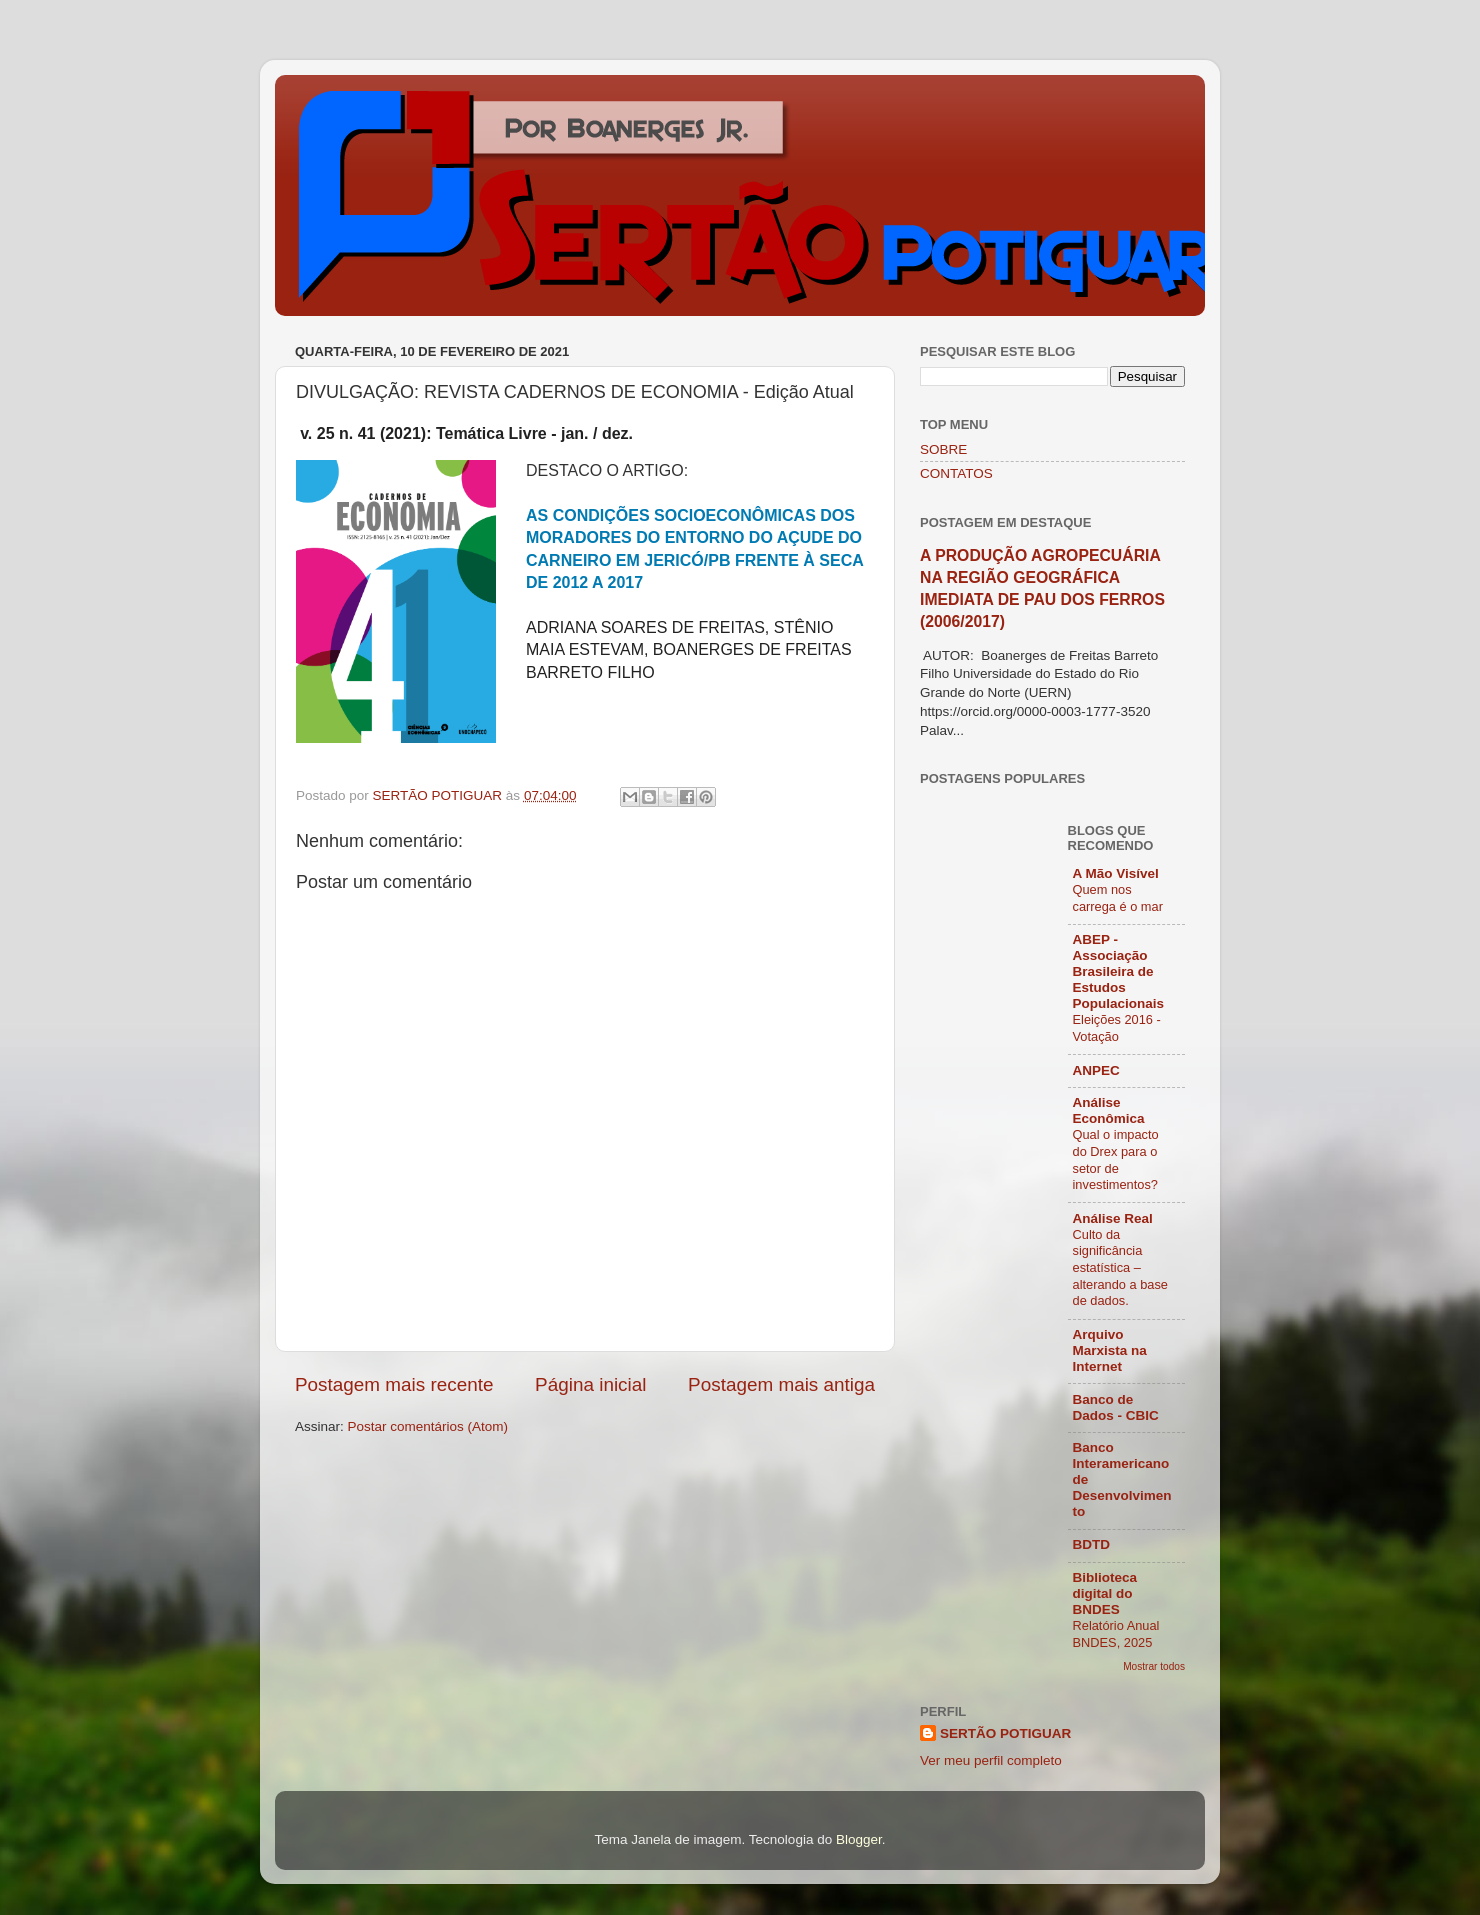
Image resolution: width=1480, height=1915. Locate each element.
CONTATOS (956, 473)
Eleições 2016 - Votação (1117, 1028)
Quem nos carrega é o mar (1118, 898)
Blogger (859, 1839)
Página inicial (590, 1384)
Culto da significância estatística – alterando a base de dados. (1120, 1268)
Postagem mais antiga (781, 1384)
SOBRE (943, 449)
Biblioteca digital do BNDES (1105, 1593)
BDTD (1092, 1544)
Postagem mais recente (394, 1384)
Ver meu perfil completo (991, 1760)
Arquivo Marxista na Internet (1110, 1350)
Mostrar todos (1154, 1666)
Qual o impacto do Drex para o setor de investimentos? (1116, 1159)
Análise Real (1113, 1218)
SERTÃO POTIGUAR (1005, 1733)
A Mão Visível (1116, 873)
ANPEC (1096, 1070)
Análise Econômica (1109, 1110)
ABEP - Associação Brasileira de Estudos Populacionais (1119, 971)
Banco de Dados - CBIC (1116, 1407)
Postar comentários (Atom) (428, 1426)
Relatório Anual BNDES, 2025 (1116, 1634)
